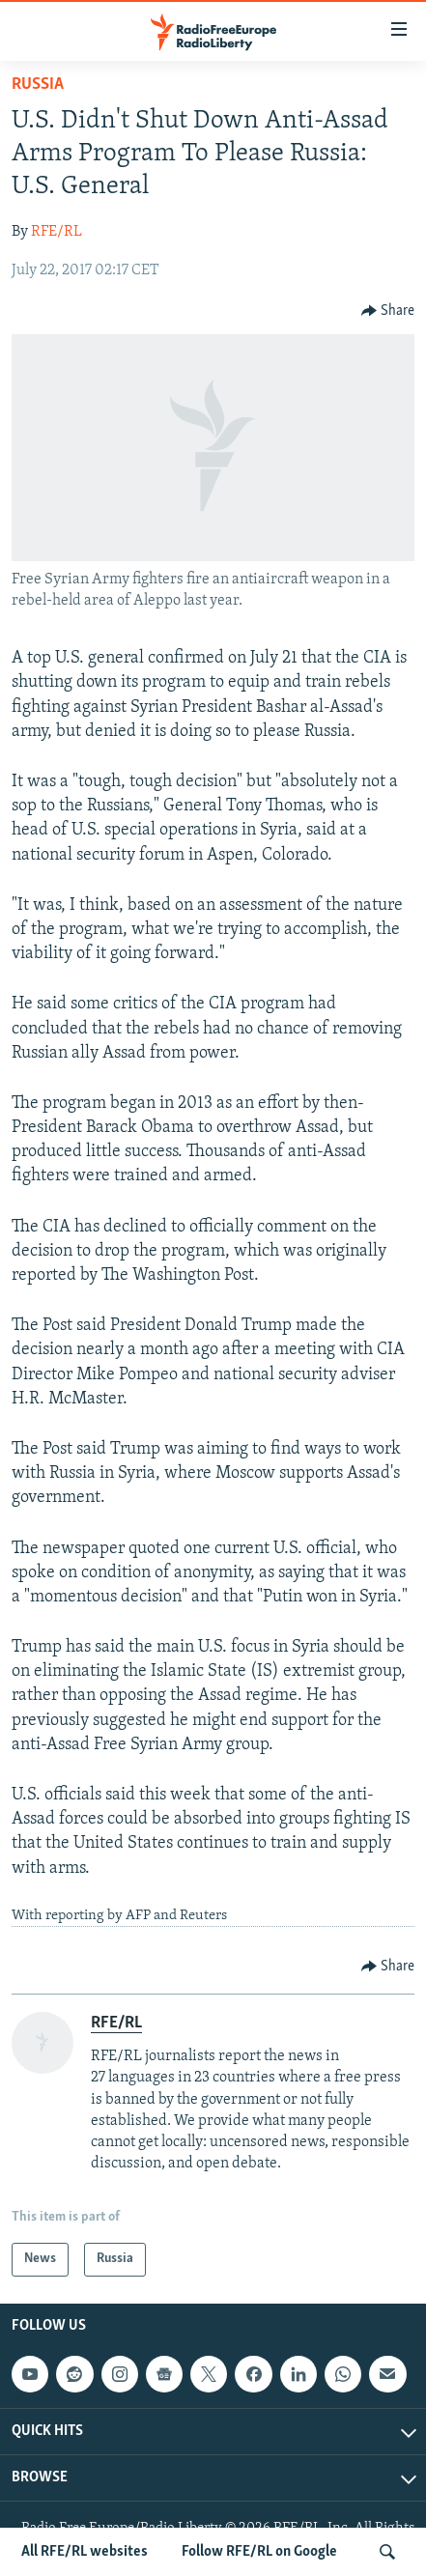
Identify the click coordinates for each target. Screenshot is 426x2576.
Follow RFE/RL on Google (259, 2552)
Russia (38, 84)
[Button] (388, 311)
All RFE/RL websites (84, 2552)
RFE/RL (56, 232)
